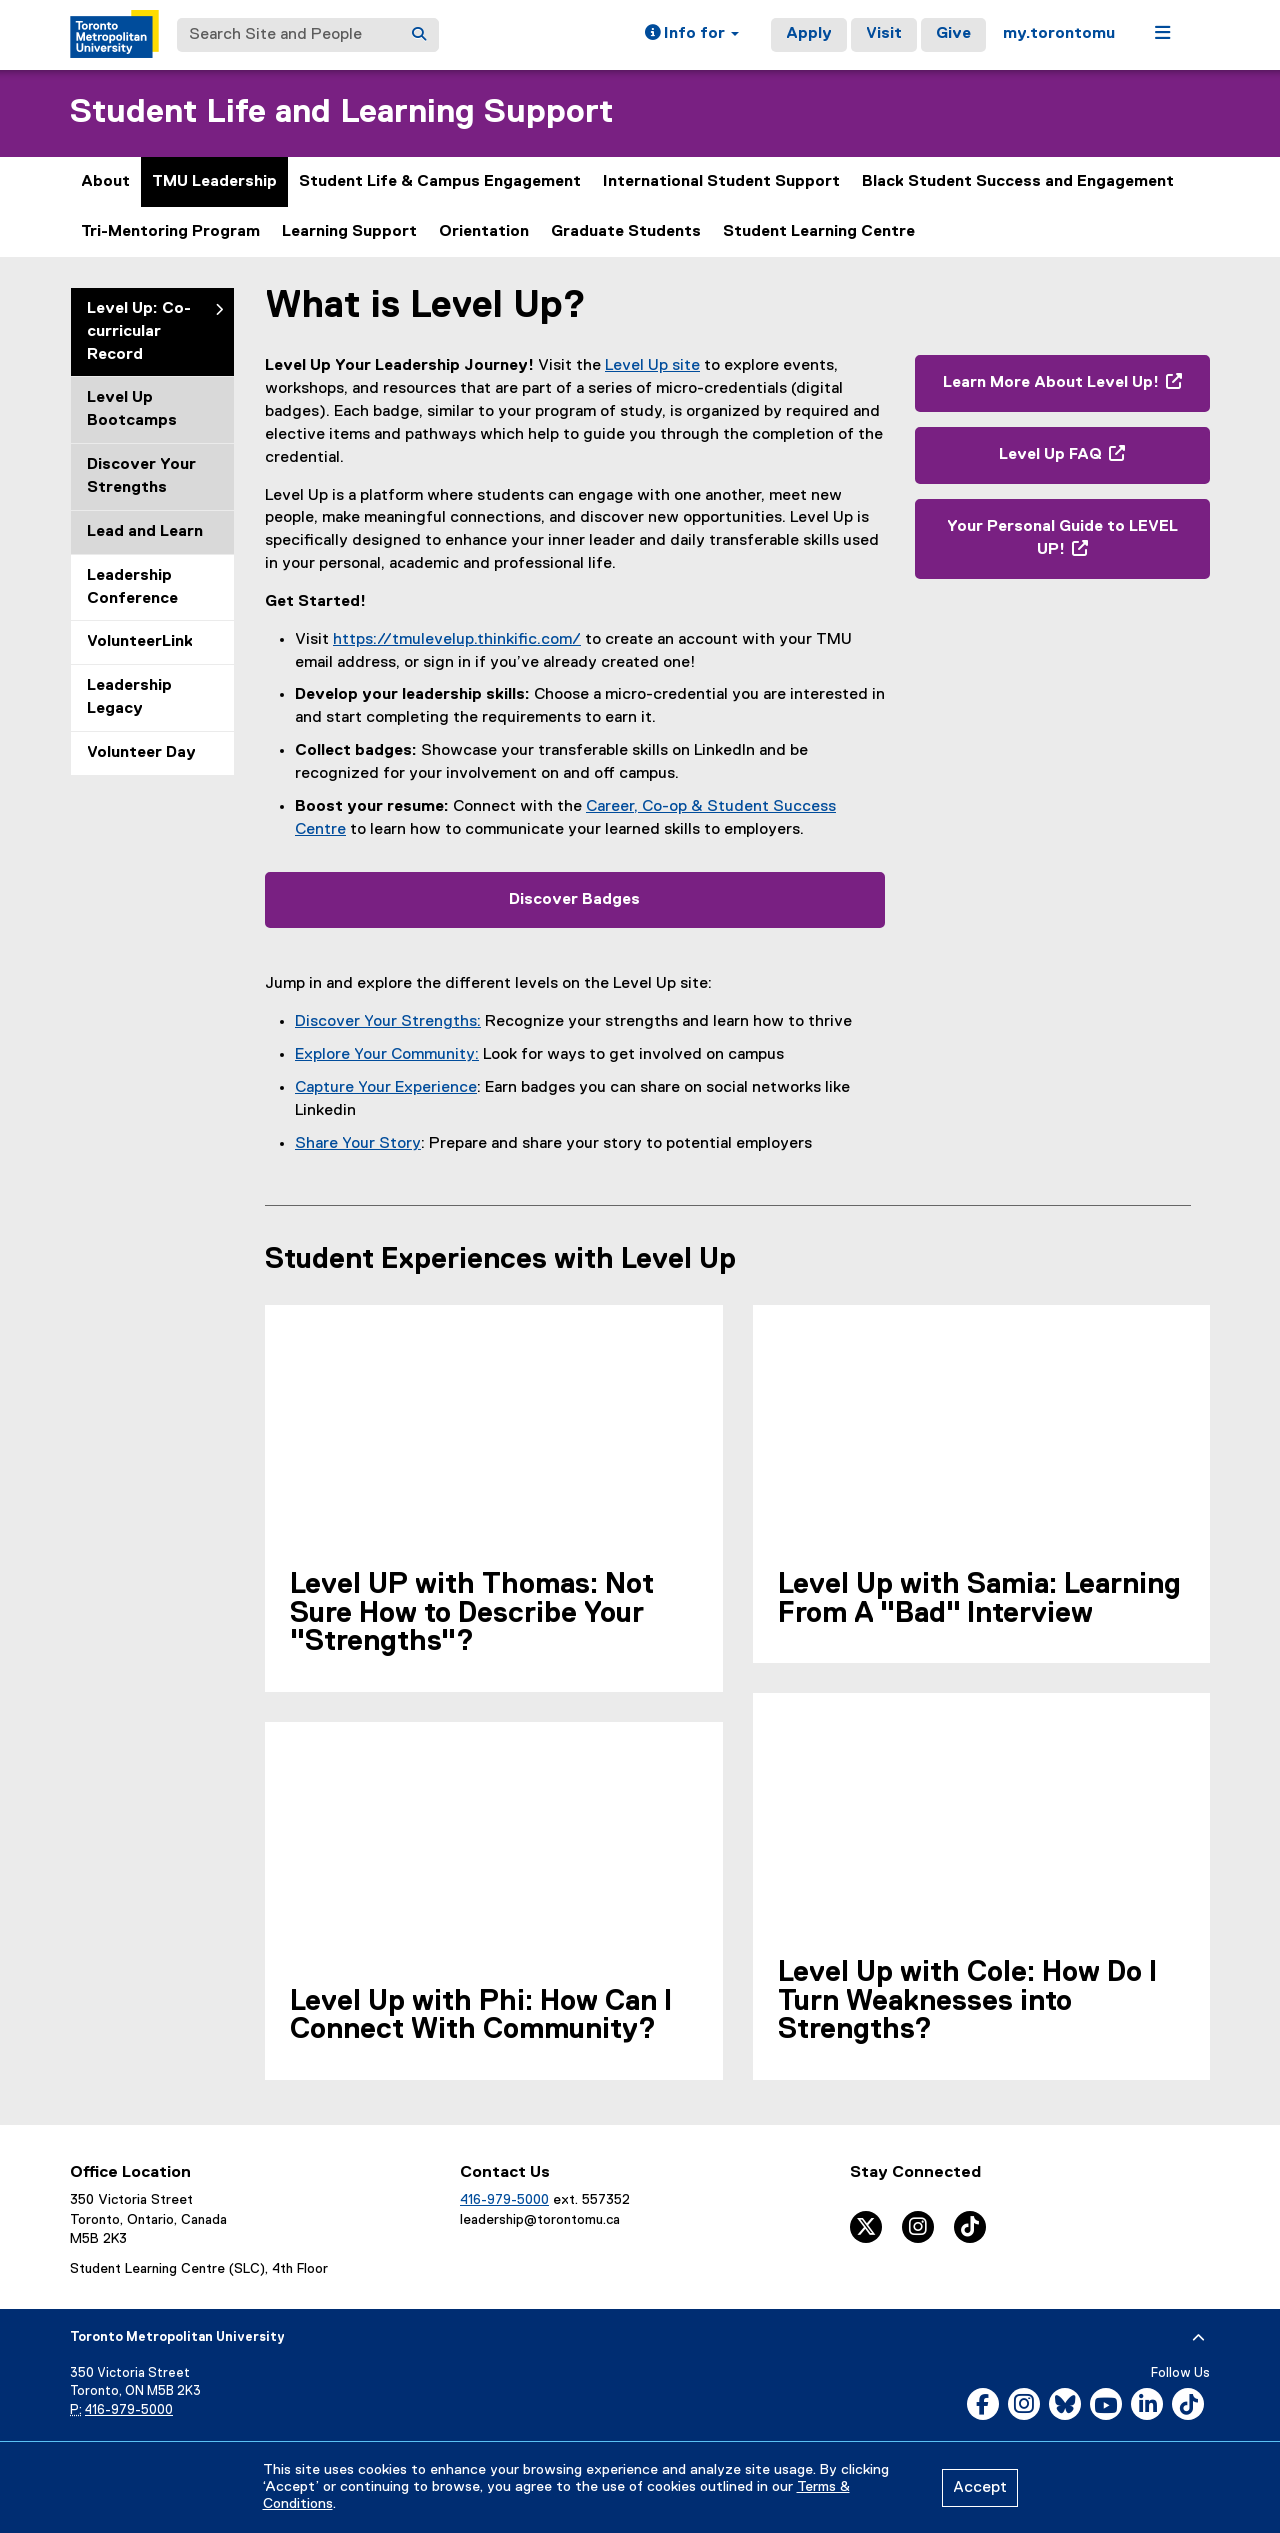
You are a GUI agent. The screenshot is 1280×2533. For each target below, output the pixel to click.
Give (953, 34)
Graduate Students (626, 232)
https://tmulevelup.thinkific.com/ (457, 640)
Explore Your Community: (387, 1055)
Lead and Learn (145, 532)
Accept (980, 2488)
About (105, 182)
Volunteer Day (141, 753)
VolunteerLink (140, 642)
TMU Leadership (214, 182)
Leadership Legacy (129, 697)
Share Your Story (358, 1144)
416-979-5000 (504, 2200)
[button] (692, 35)
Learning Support (349, 232)
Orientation (484, 232)
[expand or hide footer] (1198, 2338)
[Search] (419, 35)
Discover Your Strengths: (388, 1022)
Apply (809, 34)
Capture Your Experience (386, 1088)
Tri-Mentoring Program (170, 232)
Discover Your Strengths (141, 476)
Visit (884, 34)
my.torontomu (1059, 34)
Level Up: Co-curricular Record (139, 332)
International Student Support (721, 182)
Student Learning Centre (819, 232)
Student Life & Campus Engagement (440, 182)
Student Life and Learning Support (341, 112)
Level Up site (652, 366)
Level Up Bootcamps (132, 409)
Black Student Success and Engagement (1018, 182)
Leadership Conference (132, 587)
